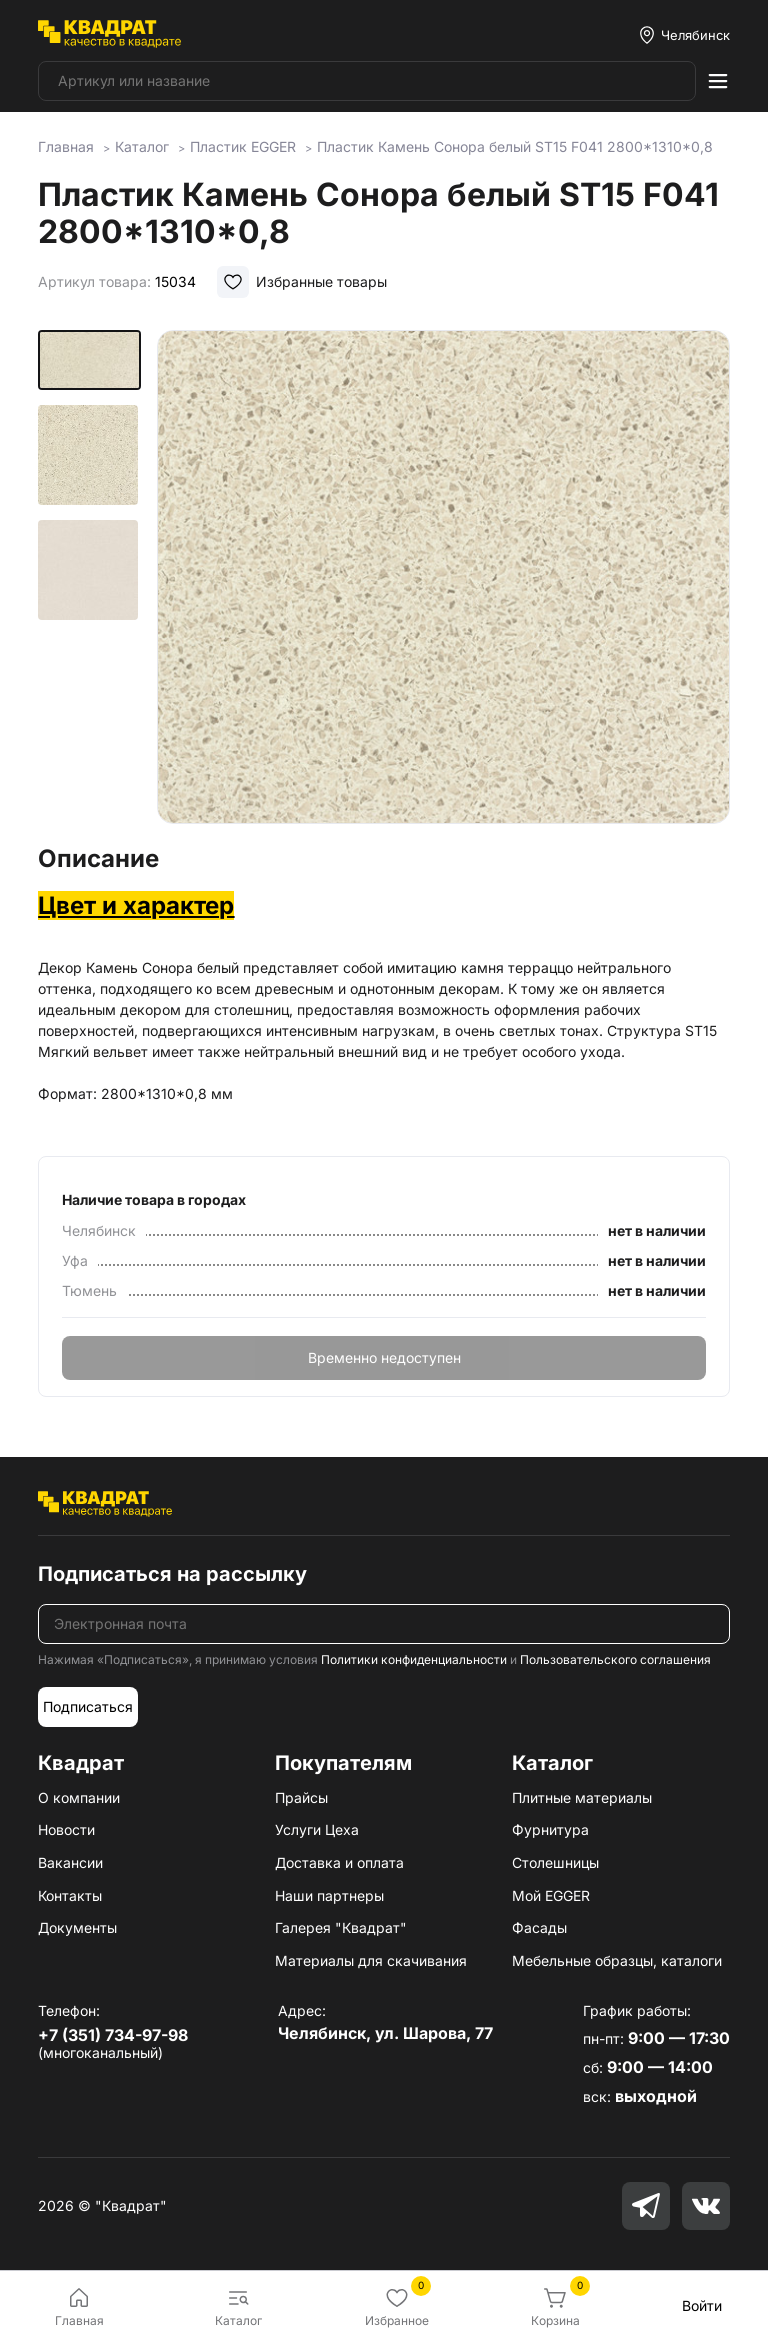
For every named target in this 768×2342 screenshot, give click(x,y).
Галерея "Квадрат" (341, 1927)
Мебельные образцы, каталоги (617, 1960)
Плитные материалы (582, 1797)
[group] (443, 581)
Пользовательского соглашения (615, 1659)
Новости (66, 1829)
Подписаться (88, 1706)
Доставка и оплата (339, 1862)
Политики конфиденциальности (414, 1659)
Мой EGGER (551, 1895)
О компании (79, 1797)
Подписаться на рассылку (172, 1574)
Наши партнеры (329, 1895)
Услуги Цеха (317, 1829)
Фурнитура (550, 1829)
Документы (77, 1927)
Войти (702, 2305)
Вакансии (70, 1862)
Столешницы (555, 1862)
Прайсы (301, 1797)
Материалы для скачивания (371, 1960)
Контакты (70, 1895)
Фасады (539, 1927)
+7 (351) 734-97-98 (113, 2035)
